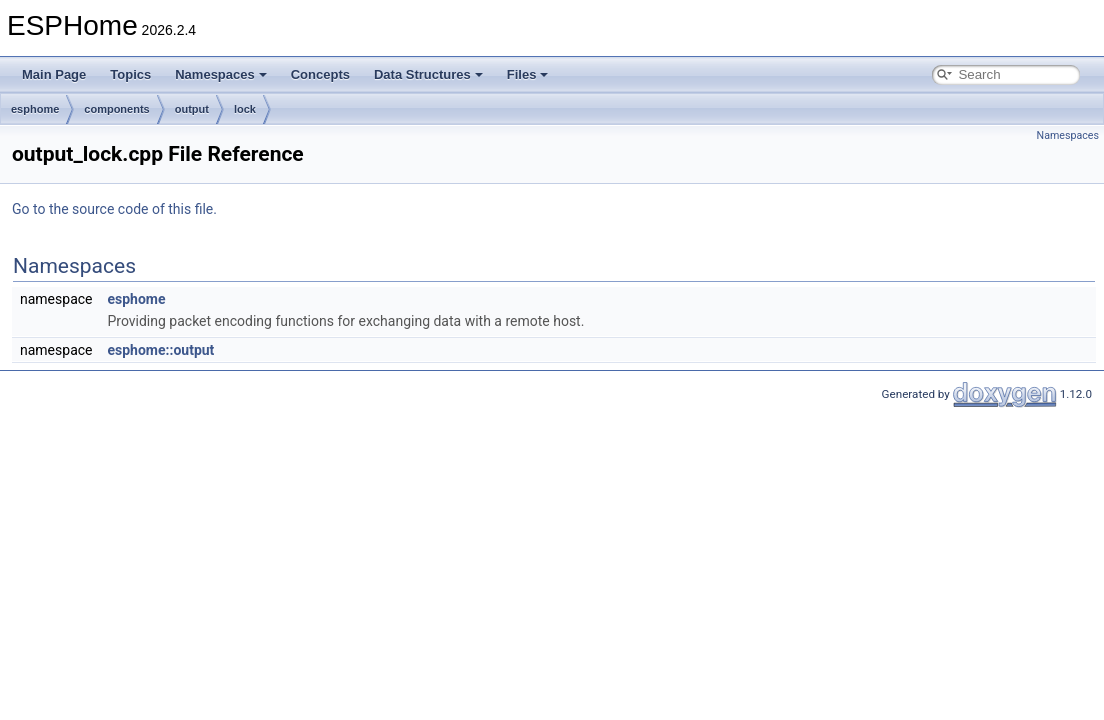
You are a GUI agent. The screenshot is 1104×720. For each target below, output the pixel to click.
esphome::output (160, 350)
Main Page (54, 74)
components (116, 109)
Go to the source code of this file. (114, 209)
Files (528, 74)
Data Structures (428, 74)
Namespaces (221, 74)
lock (245, 109)
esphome (35, 109)
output (192, 109)
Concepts (320, 74)
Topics (130, 74)
